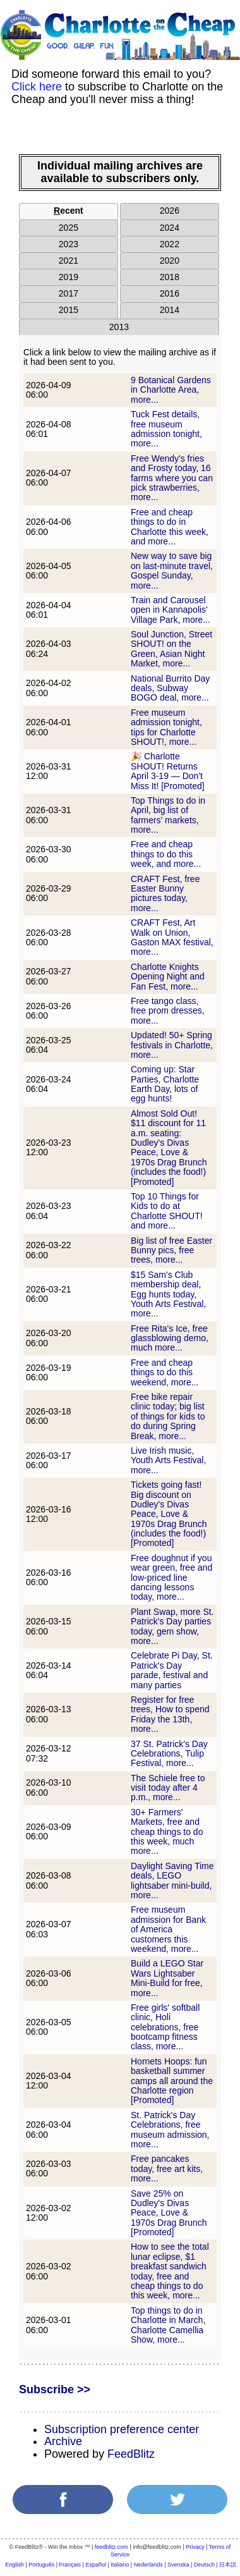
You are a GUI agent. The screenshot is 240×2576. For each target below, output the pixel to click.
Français (70, 2564)
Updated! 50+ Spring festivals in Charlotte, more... (172, 1045)
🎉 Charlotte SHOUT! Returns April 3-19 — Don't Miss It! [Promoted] (168, 770)
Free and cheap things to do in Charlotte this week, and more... (169, 526)
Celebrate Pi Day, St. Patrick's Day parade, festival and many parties (172, 1670)
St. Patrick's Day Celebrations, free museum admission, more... (170, 2129)
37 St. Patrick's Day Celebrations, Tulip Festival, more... (169, 1754)
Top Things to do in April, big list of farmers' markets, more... (168, 815)
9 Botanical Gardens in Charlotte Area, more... (171, 390)
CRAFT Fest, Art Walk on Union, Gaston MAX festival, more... (172, 937)
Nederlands (148, 2564)
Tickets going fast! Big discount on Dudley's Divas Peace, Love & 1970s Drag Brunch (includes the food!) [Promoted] (169, 1514)
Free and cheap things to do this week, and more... (166, 854)
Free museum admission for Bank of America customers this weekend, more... (168, 1929)
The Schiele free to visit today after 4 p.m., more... (168, 1788)
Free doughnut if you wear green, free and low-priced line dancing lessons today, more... (171, 1577)
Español (95, 2564)
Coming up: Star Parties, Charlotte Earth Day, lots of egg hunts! (165, 1083)
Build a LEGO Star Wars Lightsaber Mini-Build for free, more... (167, 1977)
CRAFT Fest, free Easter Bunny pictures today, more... (165, 893)
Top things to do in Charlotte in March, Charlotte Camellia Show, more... (168, 2325)
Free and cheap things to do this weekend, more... (164, 1372)
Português (41, 2564)
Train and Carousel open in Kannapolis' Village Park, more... (170, 610)
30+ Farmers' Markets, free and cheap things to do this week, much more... (167, 1831)
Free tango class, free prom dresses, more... (168, 1011)
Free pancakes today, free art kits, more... (167, 2168)
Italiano (120, 2564)
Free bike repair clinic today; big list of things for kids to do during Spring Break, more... (168, 1416)
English (14, 2564)
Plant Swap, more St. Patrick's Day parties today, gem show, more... (172, 1626)
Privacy (195, 2547)
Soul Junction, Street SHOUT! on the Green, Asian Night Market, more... (171, 648)
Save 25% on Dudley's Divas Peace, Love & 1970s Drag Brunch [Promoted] (169, 2213)
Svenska (178, 2564)
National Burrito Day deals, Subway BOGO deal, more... (170, 688)
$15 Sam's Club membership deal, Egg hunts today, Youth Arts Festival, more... (168, 1294)
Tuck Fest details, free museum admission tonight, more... (166, 428)
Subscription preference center (121, 2429)
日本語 (227, 2564)
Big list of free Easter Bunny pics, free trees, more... (171, 1250)
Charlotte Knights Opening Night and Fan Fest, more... (168, 976)
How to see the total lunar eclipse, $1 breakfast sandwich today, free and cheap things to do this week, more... (170, 2271)
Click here (36, 86)
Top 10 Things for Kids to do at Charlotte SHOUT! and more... (167, 1210)
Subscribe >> (54, 2389)
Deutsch (204, 2564)
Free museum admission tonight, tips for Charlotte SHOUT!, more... (166, 727)
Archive (63, 2441)
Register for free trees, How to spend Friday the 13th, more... (170, 1714)
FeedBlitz (131, 2454)
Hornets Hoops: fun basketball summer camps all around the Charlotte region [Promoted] (172, 2081)
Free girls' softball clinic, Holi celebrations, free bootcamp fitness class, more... (165, 2027)
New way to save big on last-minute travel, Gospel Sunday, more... (172, 570)
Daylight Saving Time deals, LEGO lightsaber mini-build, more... (172, 1880)
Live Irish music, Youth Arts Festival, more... (168, 1460)
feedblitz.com (111, 2547)
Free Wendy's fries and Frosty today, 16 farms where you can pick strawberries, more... (172, 478)
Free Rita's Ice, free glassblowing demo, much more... (169, 1338)
